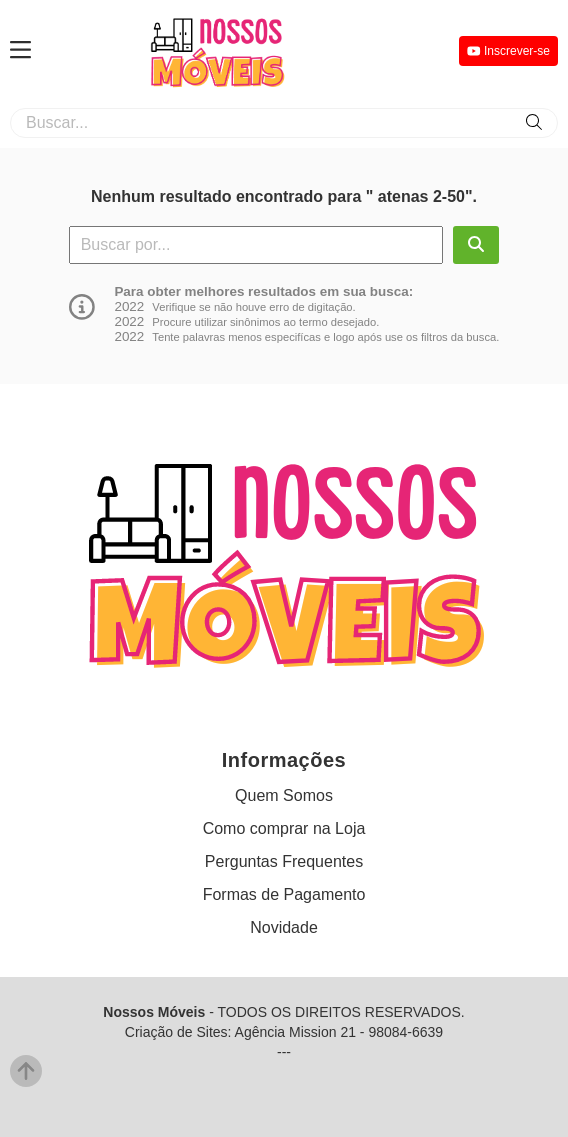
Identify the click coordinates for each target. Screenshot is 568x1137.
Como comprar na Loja (284, 828)
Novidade (284, 927)
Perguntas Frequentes (284, 861)
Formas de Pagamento (284, 894)
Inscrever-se (508, 51)
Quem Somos (284, 795)
